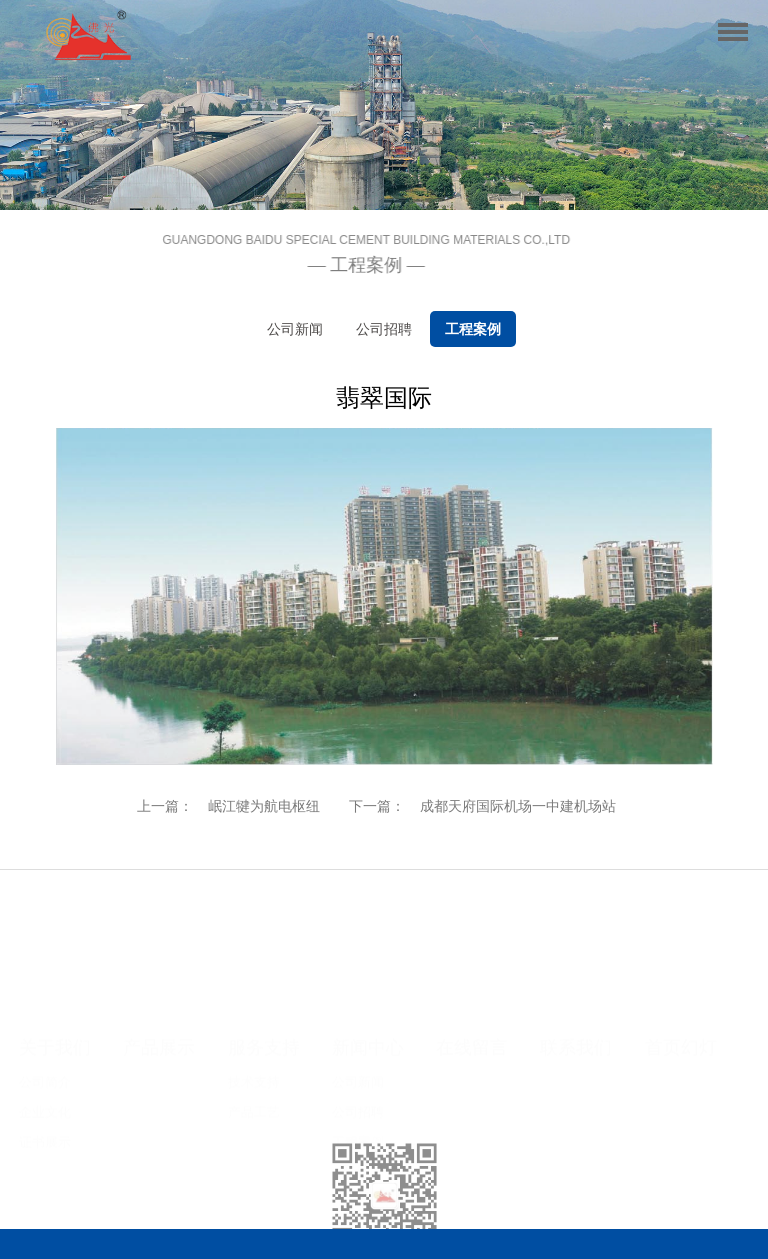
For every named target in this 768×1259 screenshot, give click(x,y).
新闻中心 (368, 934)
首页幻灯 (681, 934)
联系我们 (576, 934)
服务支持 (264, 934)
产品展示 (159, 934)
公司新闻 (295, 329)
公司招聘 (384, 329)
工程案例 (473, 329)
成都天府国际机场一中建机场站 (518, 806)
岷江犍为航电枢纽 (264, 806)
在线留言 (472, 934)
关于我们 (55, 934)
